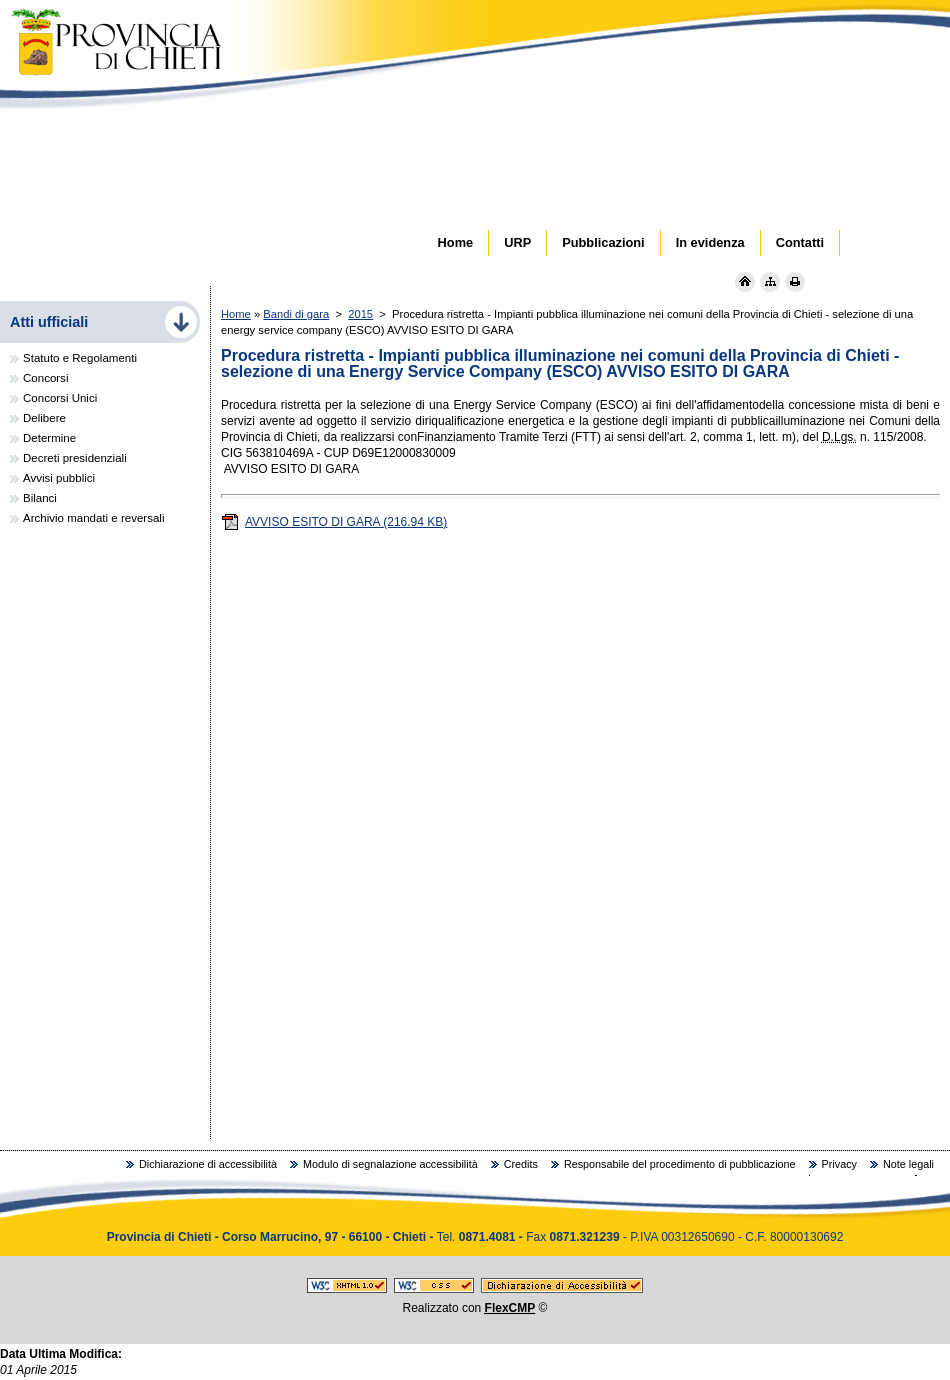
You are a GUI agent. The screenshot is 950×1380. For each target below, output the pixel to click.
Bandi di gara (296, 314)
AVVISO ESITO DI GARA (334, 522)
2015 (360, 314)
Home (236, 314)
